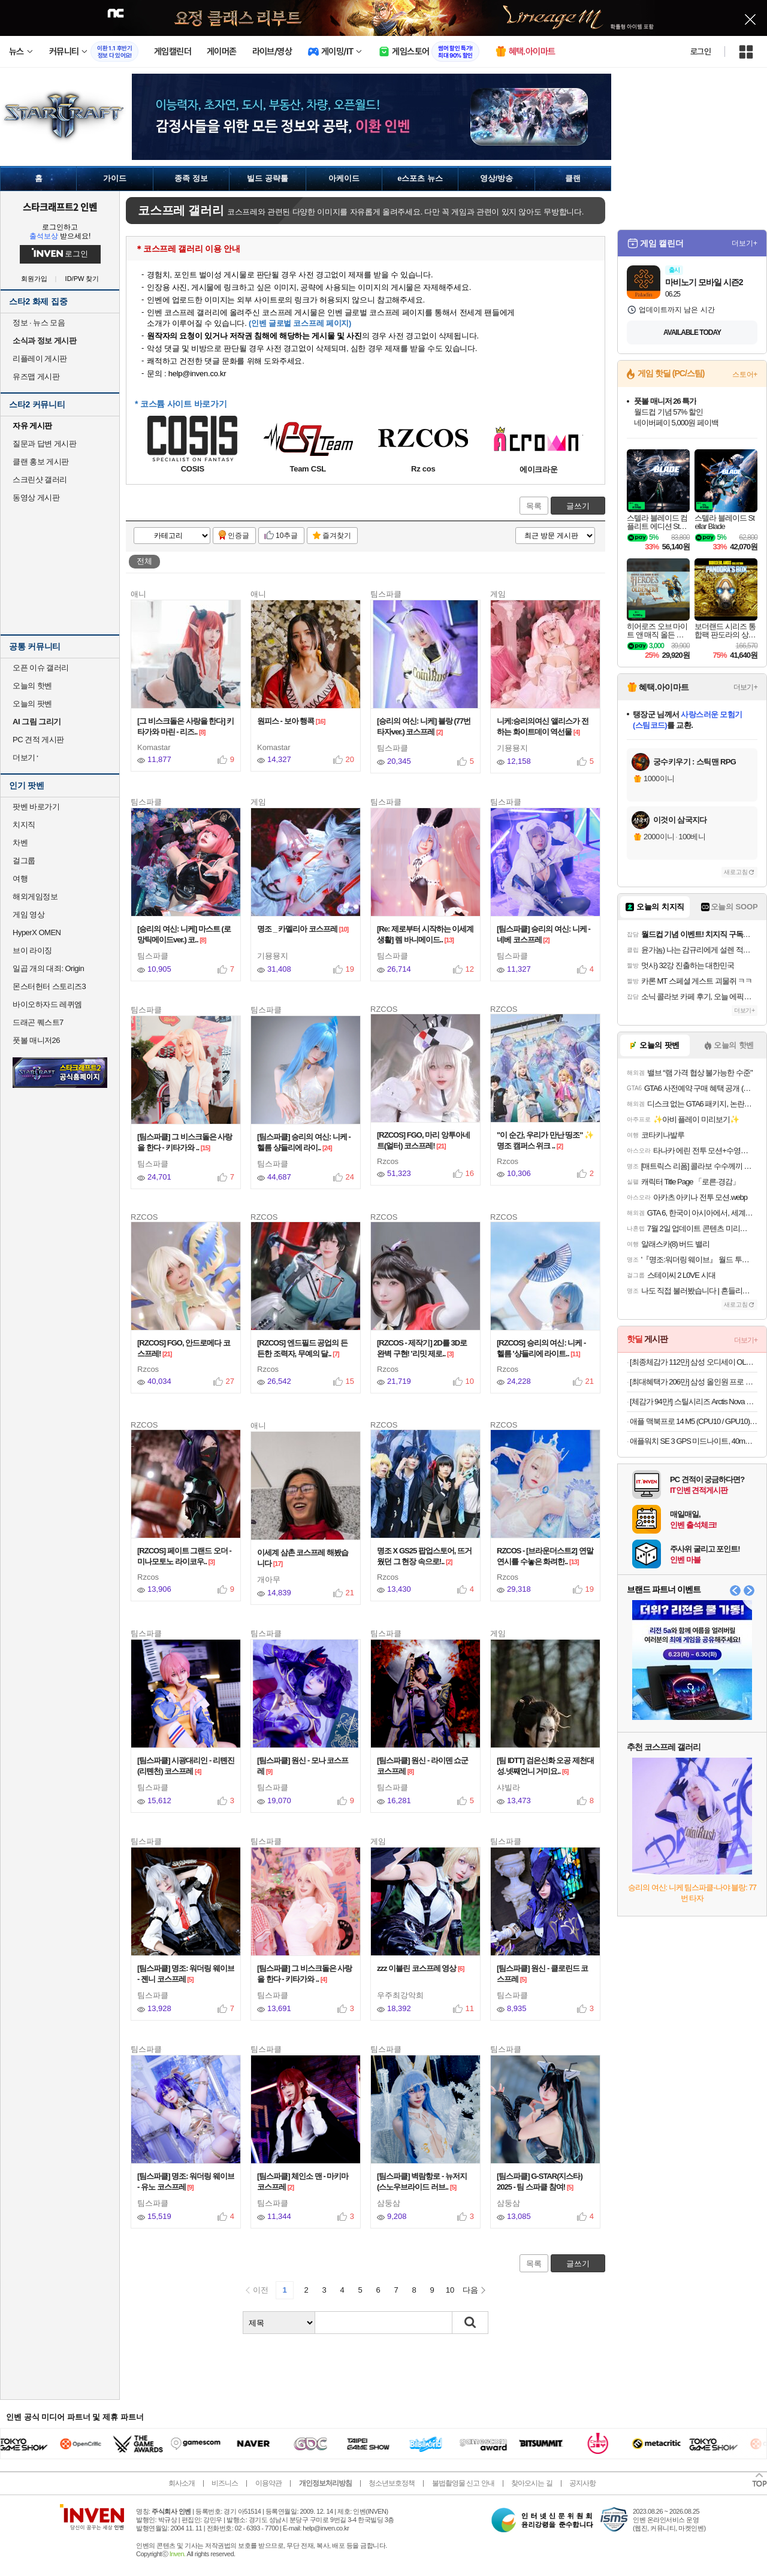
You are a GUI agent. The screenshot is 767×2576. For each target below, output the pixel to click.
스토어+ (744, 374)
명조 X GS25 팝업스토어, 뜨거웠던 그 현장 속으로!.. (424, 1556)
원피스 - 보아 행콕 (291, 720)
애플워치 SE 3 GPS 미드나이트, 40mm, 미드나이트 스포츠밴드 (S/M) (693, 1441)
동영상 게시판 (36, 497)
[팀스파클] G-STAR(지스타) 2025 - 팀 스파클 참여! (539, 2181)
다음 (470, 2289)
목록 (534, 505)
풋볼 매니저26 (36, 1040)
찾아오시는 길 (531, 2483)
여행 (20, 878)
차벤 (20, 842)
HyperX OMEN (37, 932)
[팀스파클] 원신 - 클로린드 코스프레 (542, 1974)
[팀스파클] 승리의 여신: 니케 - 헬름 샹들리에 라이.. (304, 1142)
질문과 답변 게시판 (44, 444)
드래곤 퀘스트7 (38, 1022)
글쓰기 (578, 505)
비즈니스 (225, 2483)
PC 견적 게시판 (38, 739)
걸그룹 (24, 860)
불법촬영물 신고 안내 (463, 2483)
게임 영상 (28, 914)
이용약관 (268, 2483)
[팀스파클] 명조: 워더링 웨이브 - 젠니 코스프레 (185, 1974)
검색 (470, 2322)
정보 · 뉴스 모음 (39, 322)
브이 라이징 (32, 950)
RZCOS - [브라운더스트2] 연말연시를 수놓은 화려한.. (545, 1556)
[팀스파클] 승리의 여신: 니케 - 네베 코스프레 (543, 934)
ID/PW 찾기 (82, 279)
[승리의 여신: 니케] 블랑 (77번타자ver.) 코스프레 (423, 726)
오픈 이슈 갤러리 (41, 668)
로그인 (700, 51)
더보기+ (744, 243)
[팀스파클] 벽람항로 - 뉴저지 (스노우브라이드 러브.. (422, 2181)
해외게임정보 (35, 896)
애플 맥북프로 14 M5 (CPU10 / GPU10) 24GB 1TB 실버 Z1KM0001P (693, 1421)
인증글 (238, 535)
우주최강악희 (400, 1995)
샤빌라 (508, 1787)
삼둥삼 (388, 2203)
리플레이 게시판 (40, 358)
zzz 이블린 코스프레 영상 (420, 1968)
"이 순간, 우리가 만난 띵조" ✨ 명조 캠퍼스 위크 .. (545, 1140)
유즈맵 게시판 (36, 376)
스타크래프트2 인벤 (60, 206)
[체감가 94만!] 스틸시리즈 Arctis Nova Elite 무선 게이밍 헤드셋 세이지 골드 (693, 1401)
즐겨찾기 (336, 535)
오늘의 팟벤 (32, 704)
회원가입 (34, 279)
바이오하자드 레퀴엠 (47, 1004)
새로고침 (736, 872)
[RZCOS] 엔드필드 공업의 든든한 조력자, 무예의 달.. (302, 1348)
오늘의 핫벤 (32, 686)
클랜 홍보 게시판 (41, 461)
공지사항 (582, 2483)
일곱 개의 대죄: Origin (48, 968)
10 (450, 2289)
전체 (144, 561)
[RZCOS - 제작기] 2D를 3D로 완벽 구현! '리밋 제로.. (422, 1348)
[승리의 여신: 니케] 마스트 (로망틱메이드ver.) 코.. (184, 934)
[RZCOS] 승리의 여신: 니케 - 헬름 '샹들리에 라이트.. (541, 1348)
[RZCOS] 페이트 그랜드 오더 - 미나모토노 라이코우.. (184, 1556)
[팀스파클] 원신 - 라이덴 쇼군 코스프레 (422, 1766)
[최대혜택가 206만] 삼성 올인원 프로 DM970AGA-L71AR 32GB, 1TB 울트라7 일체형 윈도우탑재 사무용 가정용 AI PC (693, 1381)
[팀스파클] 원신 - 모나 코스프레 (302, 1766)
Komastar (154, 747)
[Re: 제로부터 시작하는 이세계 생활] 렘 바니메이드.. (425, 934)
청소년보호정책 (392, 2483)
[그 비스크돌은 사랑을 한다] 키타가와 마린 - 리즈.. (185, 726)
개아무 (268, 1579)
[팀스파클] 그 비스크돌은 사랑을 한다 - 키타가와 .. (184, 1142)
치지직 (24, 825)
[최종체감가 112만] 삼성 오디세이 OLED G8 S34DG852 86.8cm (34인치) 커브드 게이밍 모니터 (693, 1361)
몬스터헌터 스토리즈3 (49, 986)
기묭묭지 (512, 747)
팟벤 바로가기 (36, 807)
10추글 (287, 535)
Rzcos (387, 1161)
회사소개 (181, 2483)
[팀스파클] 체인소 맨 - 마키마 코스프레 (302, 2181)
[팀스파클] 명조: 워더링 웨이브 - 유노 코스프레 (185, 2181)
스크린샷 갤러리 (40, 479)
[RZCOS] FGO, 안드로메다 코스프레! (183, 1348)
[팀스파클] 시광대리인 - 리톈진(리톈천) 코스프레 (185, 1766)
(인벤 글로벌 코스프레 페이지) (300, 323)
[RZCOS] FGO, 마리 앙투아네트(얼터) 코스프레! (423, 1140)
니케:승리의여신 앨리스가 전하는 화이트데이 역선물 (542, 726)
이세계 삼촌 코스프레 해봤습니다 (302, 1558)
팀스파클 (392, 747)
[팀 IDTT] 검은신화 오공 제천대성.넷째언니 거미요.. (545, 1766)
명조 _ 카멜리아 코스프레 (302, 928)
